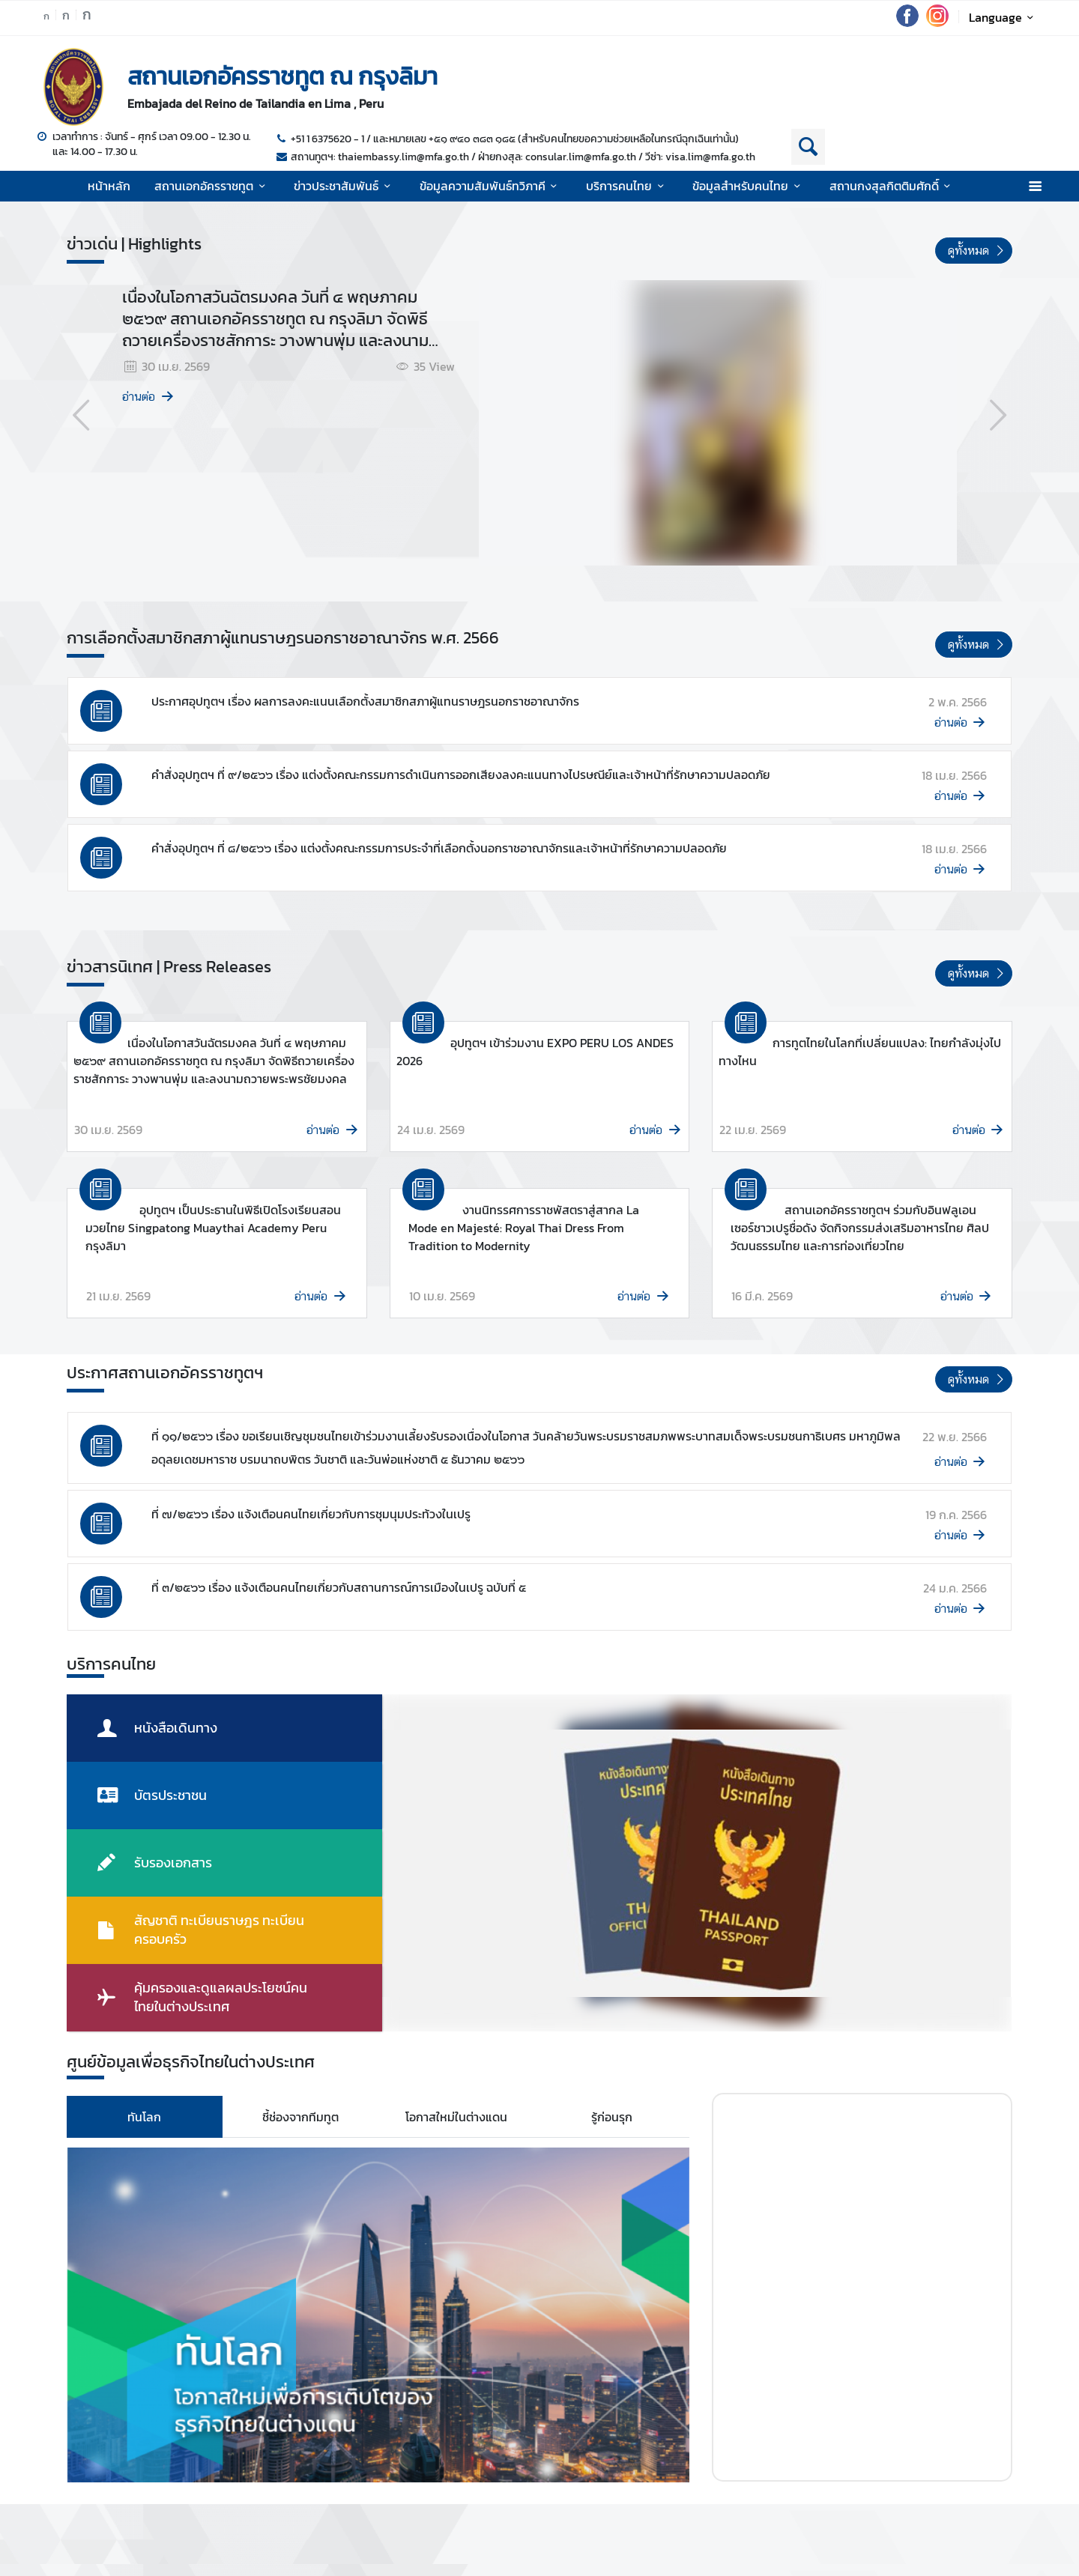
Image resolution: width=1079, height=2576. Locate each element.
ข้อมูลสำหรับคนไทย (748, 186)
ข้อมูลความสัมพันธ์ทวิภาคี (491, 186)
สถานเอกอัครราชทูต (212, 186)
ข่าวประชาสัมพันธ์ (344, 186)
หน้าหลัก (109, 186)
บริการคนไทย (627, 186)
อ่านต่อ (148, 397)
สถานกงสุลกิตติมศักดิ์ (892, 186)
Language (1004, 17)
